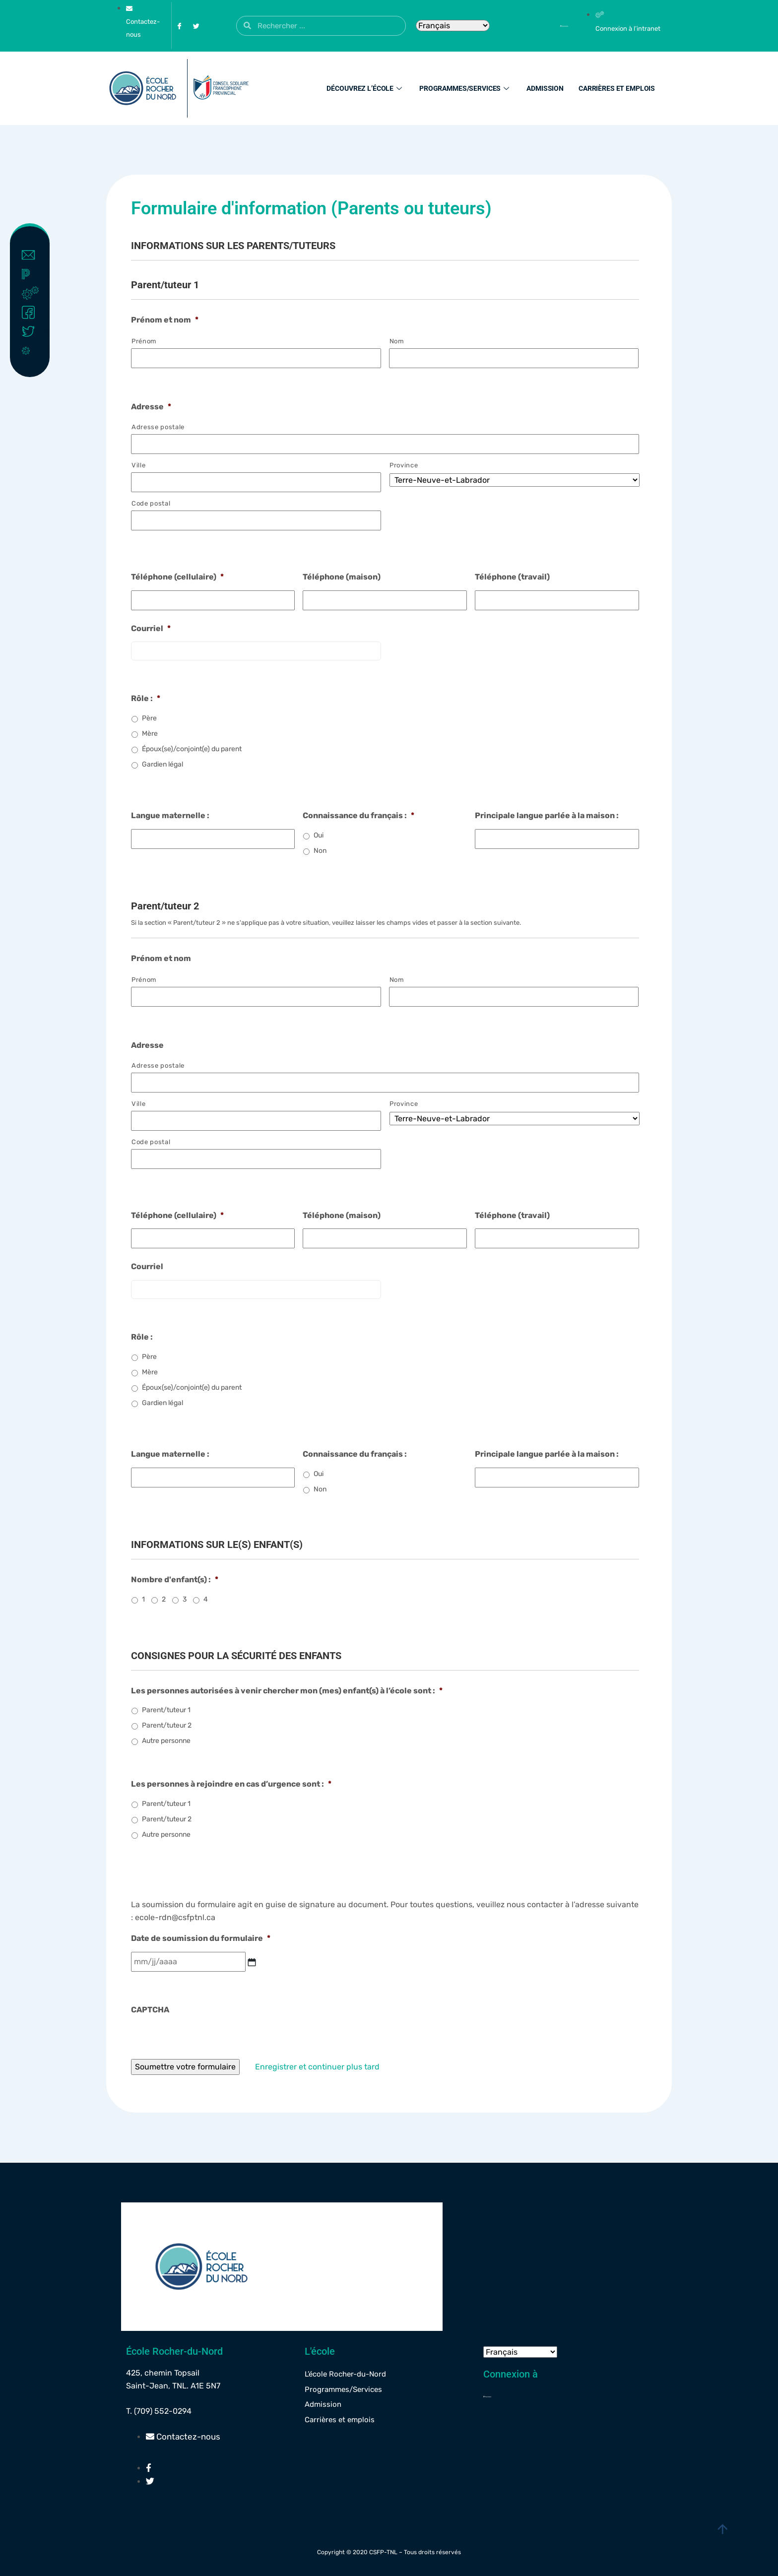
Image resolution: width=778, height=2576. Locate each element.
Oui (319, 835)
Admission (545, 88)
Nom (396, 341)
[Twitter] (196, 25)
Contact (32, 255)
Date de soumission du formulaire (200, 1938)
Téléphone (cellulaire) (177, 576)
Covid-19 (32, 350)
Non (320, 850)
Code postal (150, 503)
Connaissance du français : (358, 815)
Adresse (151, 406)
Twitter (32, 331)
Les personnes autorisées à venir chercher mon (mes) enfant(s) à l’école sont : (287, 1690)
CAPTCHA (150, 2009)
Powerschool (32, 274)
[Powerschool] (547, 25)
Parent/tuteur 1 (166, 1710)
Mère (150, 733)
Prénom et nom (164, 319)
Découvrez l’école (365, 88)
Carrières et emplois (617, 88)
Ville (138, 465)
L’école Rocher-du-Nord (345, 2374)
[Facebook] (179, 25)
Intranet (32, 293)
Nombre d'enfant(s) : (174, 1579)
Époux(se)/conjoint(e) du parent (192, 749)
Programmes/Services (465, 88)
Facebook (32, 312)
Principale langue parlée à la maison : (547, 815)
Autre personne (166, 1741)
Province (403, 465)
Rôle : (145, 698)
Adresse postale (158, 427)
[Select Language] (453, 25)
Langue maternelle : (170, 815)
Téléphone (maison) (342, 576)
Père (149, 718)
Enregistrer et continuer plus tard (320, 2066)
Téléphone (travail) (512, 576)
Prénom (144, 341)
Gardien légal (162, 764)
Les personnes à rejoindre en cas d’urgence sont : (231, 1784)
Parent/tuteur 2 (167, 1725)
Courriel (151, 628)
